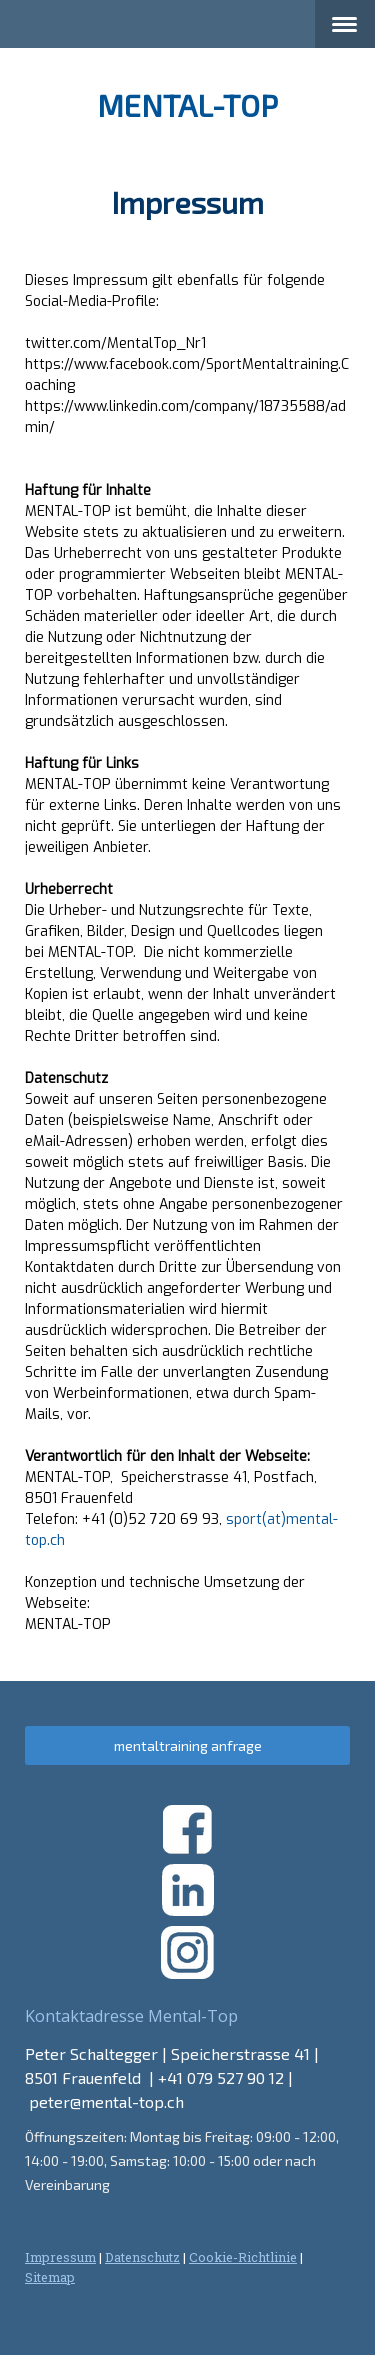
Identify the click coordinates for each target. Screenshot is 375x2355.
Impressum (60, 2257)
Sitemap (50, 2277)
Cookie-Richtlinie (243, 2257)
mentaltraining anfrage (188, 1745)
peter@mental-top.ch (106, 2101)
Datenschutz (142, 2257)
